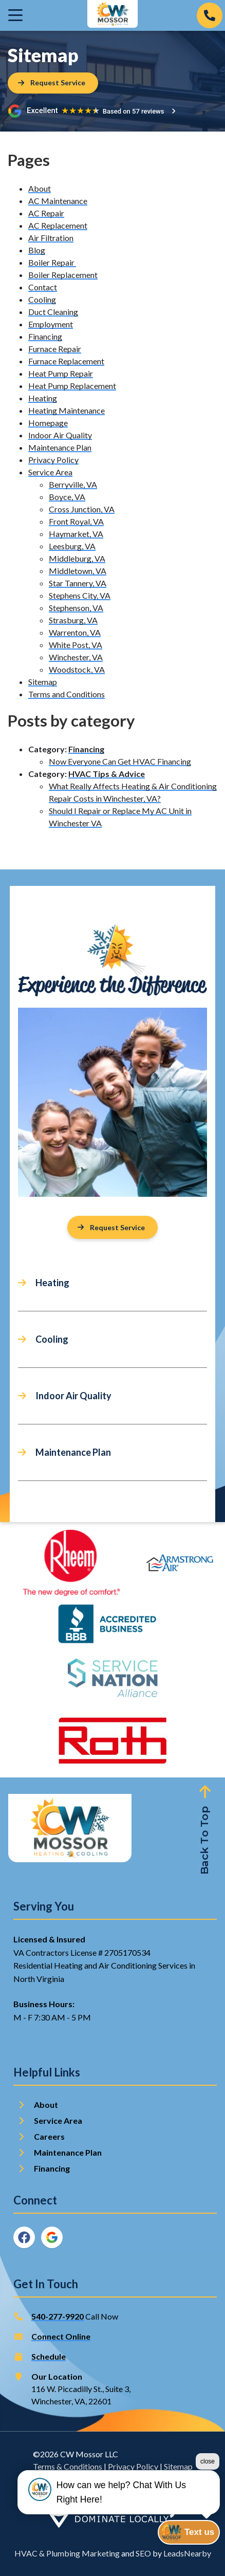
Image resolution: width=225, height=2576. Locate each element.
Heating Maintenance (66, 410)
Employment (50, 324)
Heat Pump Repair (60, 373)
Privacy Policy (53, 460)
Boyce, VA (67, 497)
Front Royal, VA (76, 521)
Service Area (50, 472)
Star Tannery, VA (77, 583)
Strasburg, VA (73, 620)
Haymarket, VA (76, 534)
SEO (143, 2553)
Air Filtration (50, 238)
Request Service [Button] (111, 1227)
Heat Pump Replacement (72, 386)
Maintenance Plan (59, 447)
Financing (45, 336)
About (39, 188)
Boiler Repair (52, 262)
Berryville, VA (73, 484)
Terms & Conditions (67, 2466)
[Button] (53, 83)
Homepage (48, 423)
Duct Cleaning (53, 312)
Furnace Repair (54, 349)
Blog (36, 250)
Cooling (42, 299)
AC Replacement (57, 225)
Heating (42, 398)
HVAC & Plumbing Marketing (67, 2553)
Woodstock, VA (77, 669)
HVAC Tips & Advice (106, 774)
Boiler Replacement (63, 275)
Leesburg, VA (72, 546)
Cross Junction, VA (82, 509)
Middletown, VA (77, 571)
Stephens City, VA (79, 595)
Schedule (48, 2356)
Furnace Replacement (66, 361)
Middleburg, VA (77, 558)
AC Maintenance (57, 201)
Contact (42, 287)
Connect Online (60, 2336)
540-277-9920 (57, 2316)
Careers (49, 2136)
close (207, 2497)
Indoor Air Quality (60, 435)
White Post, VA (75, 645)
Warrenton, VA (75, 632)
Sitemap (42, 682)
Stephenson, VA (76, 608)
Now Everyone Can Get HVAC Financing (120, 761)
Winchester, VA (76, 657)
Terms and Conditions (66, 694)
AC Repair (46, 213)
